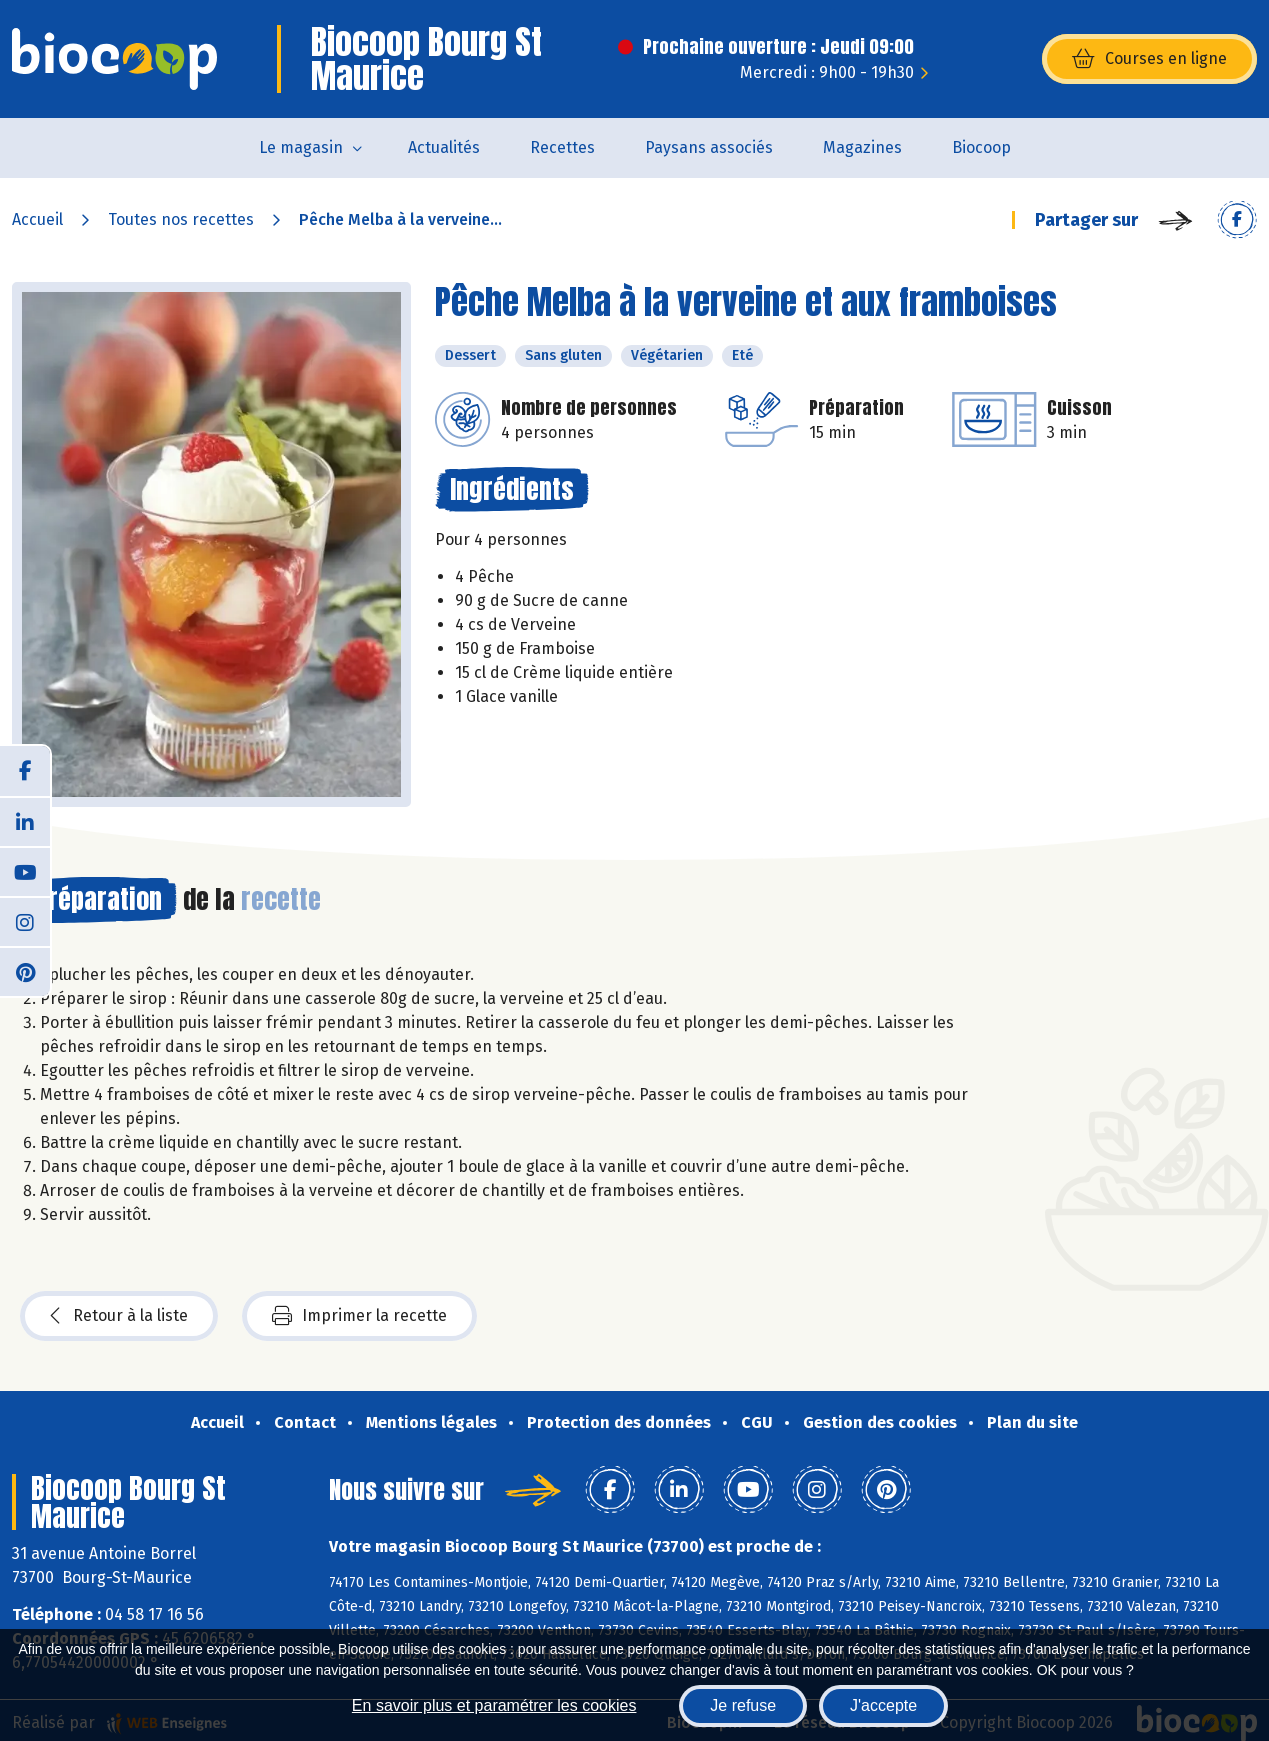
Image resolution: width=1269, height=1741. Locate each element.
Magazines (862, 147)
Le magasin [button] (301, 147)
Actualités (444, 147)
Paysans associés (709, 147)
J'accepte (883, 1705)
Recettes (562, 147)
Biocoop (981, 147)
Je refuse (743, 1705)
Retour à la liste (119, 1316)
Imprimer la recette (359, 1316)
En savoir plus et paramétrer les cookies (494, 1705)
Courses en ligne (1149, 59)
